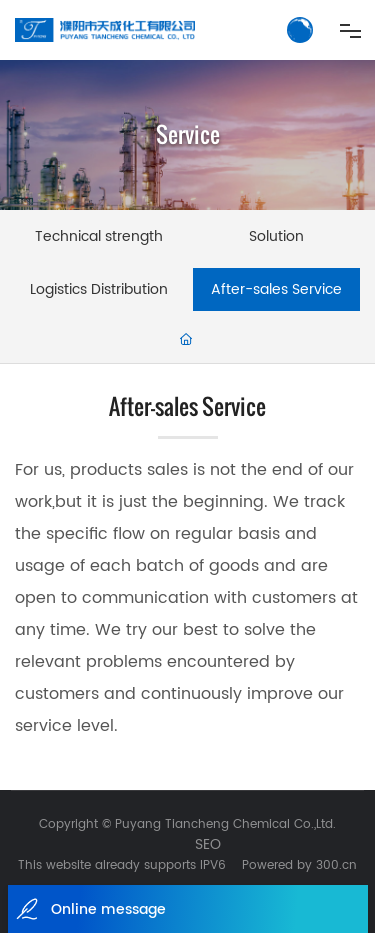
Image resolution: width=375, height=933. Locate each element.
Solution (276, 236)
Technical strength (99, 236)
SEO (208, 845)
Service (188, 134)
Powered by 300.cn (299, 865)
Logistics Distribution (99, 289)
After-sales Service (276, 289)
